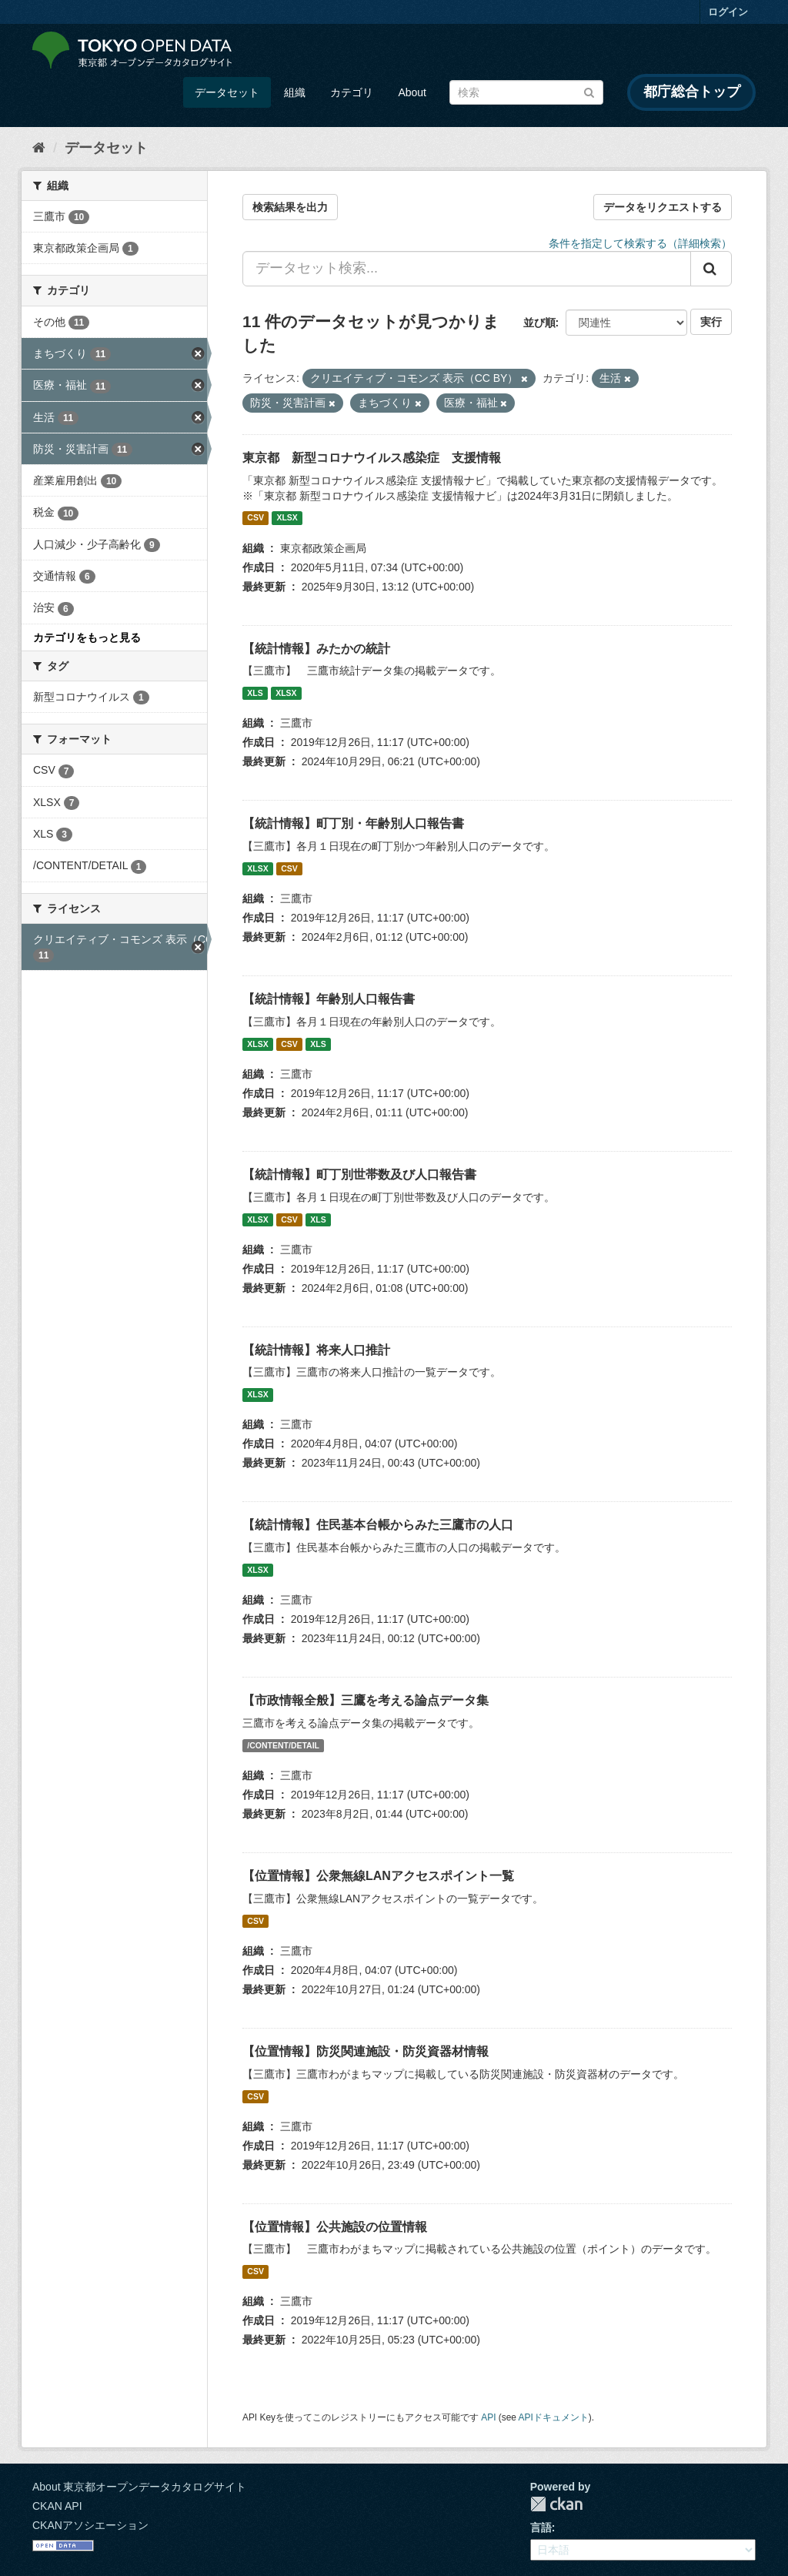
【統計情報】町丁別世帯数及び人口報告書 (359, 1174)
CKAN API (57, 2506)
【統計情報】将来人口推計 (316, 1350)
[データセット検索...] (466, 268)
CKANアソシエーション (90, 2525)
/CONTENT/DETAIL (283, 1745)
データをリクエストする (662, 207)
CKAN (556, 2504)
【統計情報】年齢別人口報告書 (328, 998)
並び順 (539, 322)
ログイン (728, 12)
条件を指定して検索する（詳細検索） (640, 243)
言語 (541, 2527)
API (488, 2417)
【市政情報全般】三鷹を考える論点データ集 (365, 1700)
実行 (711, 322)
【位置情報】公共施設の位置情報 (334, 2226)
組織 (295, 92)
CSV (255, 518)
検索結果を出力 (290, 207)
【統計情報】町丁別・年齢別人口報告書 (353, 823)
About (412, 92)
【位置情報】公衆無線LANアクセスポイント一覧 (378, 1875)
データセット (227, 92)
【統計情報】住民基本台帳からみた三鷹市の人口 (377, 1524)
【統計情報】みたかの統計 (316, 648)
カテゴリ (351, 92)
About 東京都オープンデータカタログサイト (139, 2487)
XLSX (286, 518)
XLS (254, 693)
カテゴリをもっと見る (87, 637)
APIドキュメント (554, 2417)
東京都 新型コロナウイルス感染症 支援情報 (371, 457)
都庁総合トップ (691, 91)
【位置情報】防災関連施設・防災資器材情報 (365, 2051)
